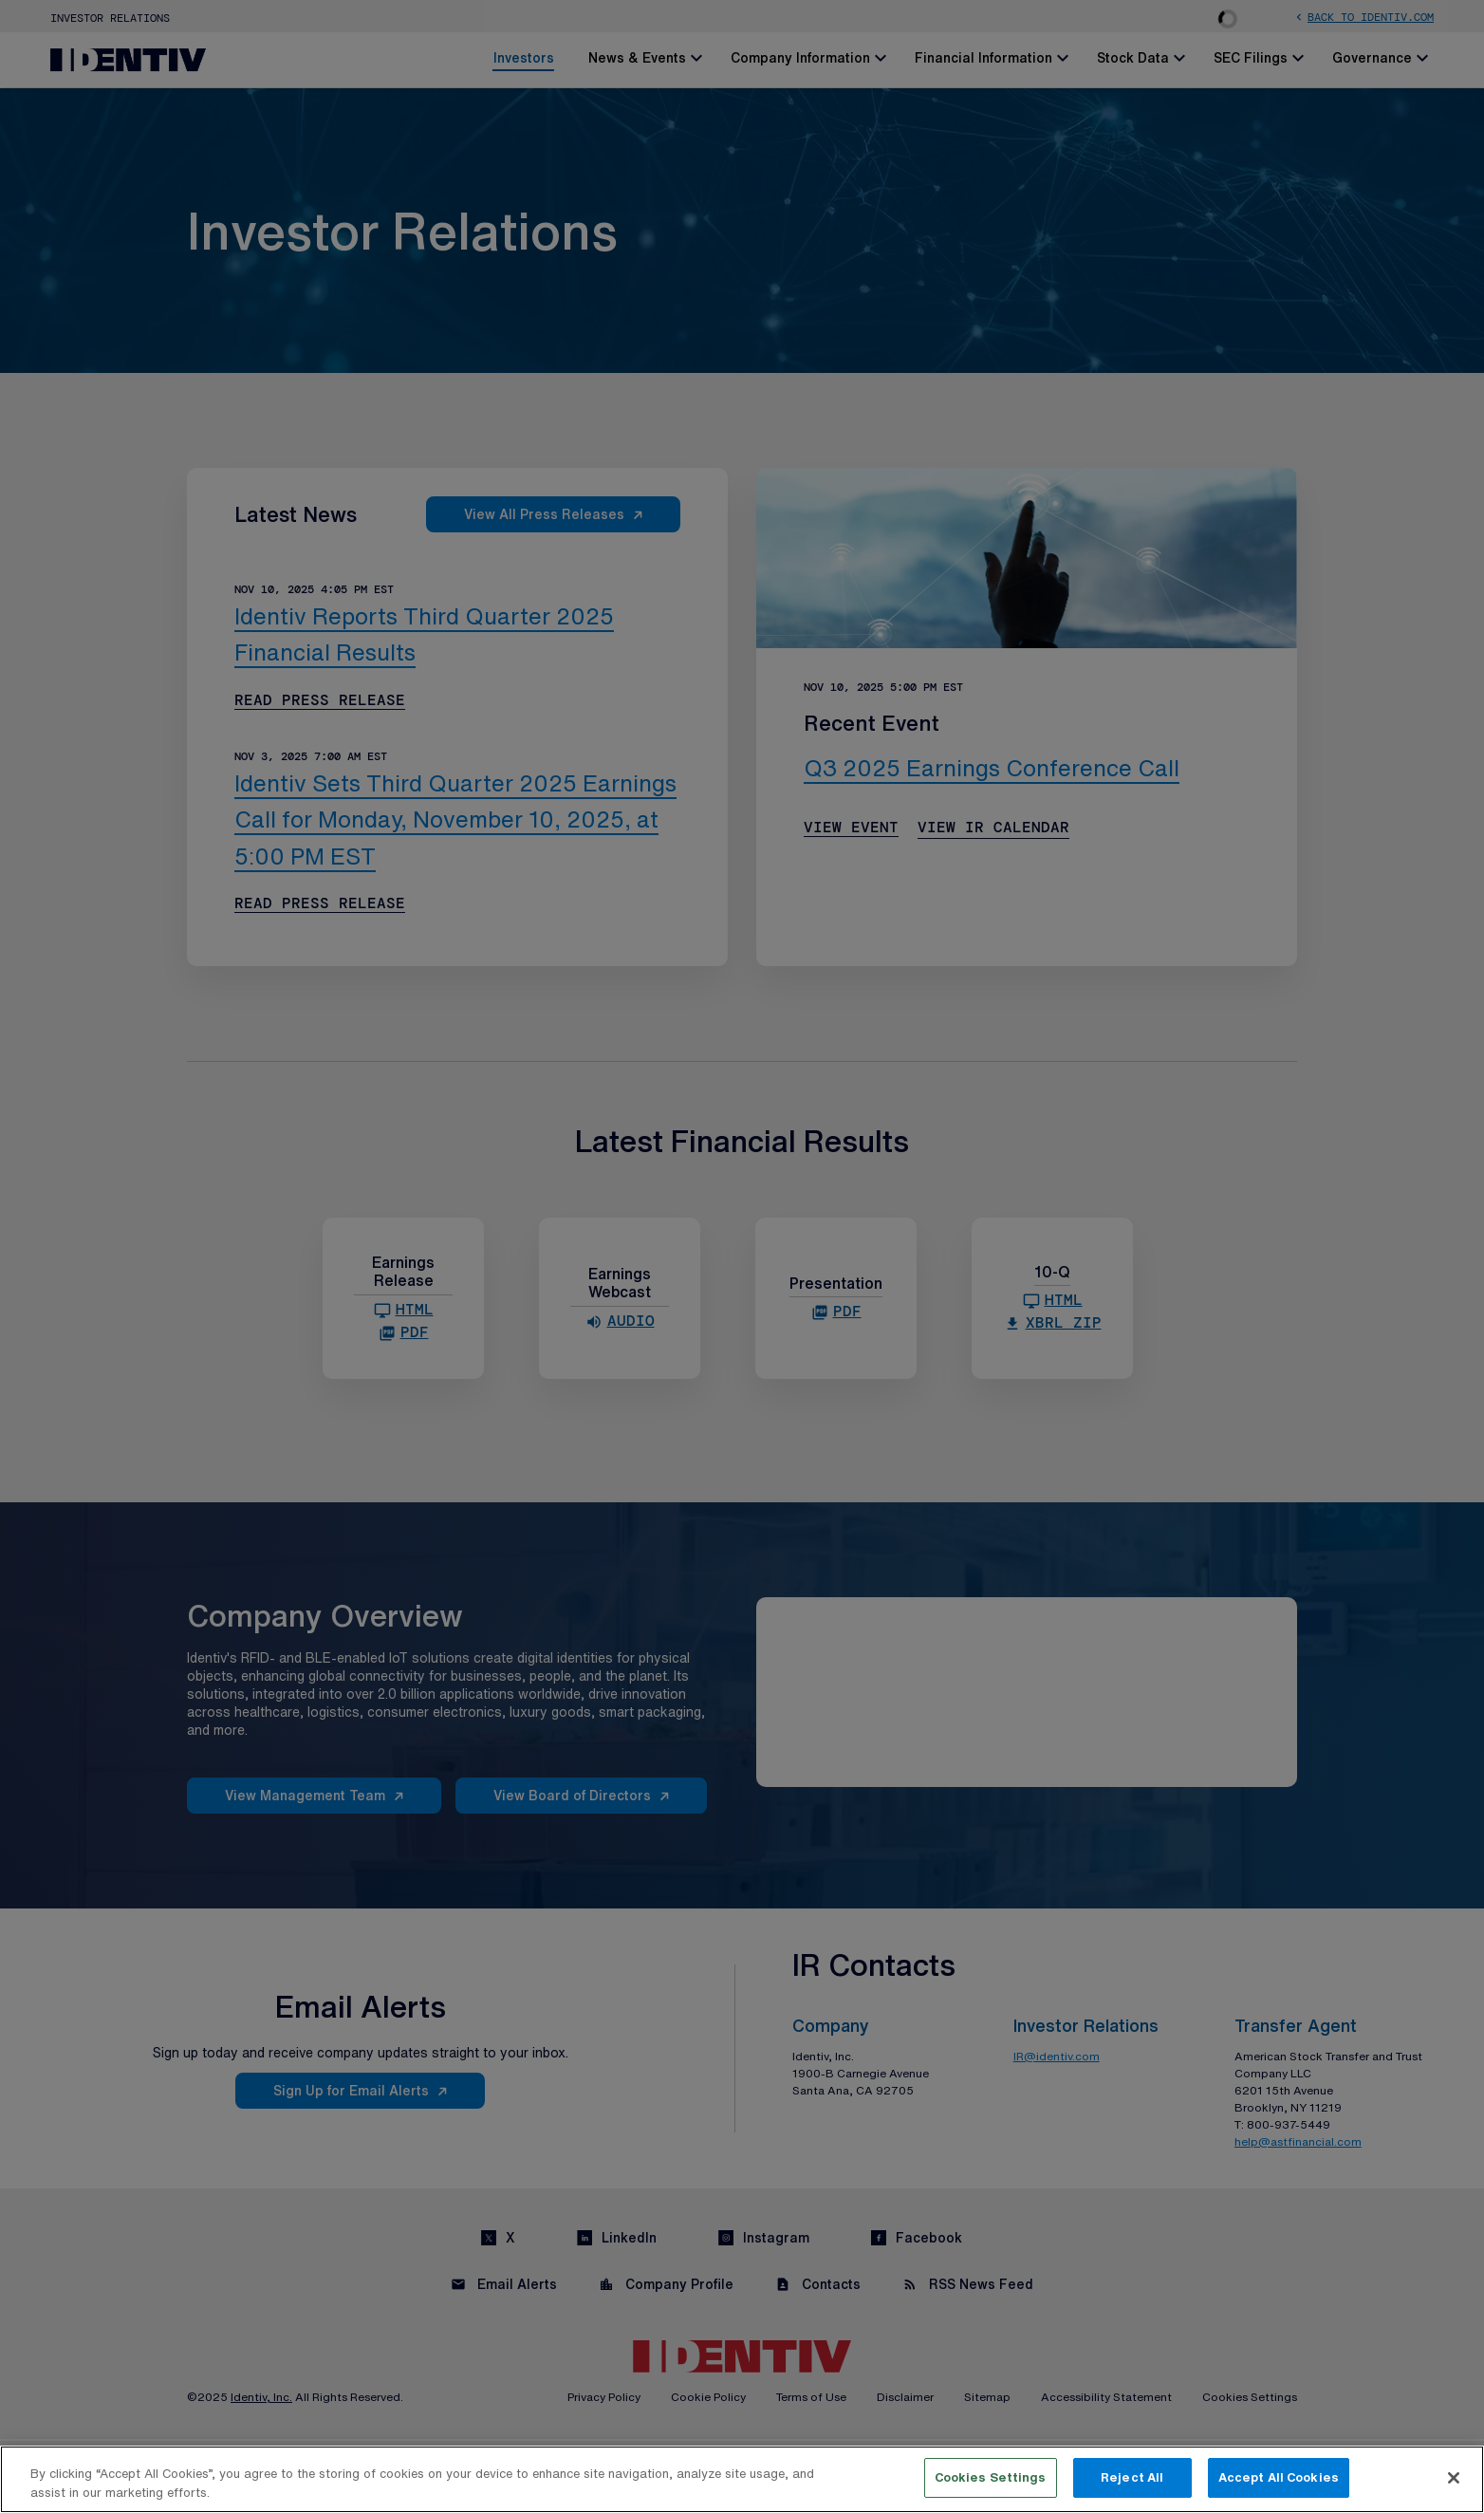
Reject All (1132, 2477)
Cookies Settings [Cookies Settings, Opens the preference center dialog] (991, 2477)
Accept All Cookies (1278, 2477)
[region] (742, 2479)
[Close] (1454, 2478)
